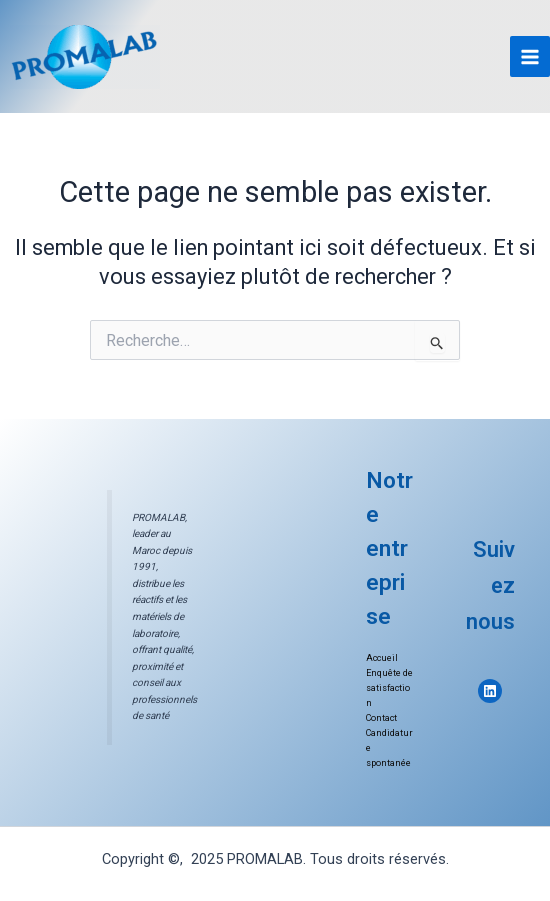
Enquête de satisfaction (389, 688)
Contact (381, 718)
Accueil (382, 658)
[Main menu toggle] (530, 56)
